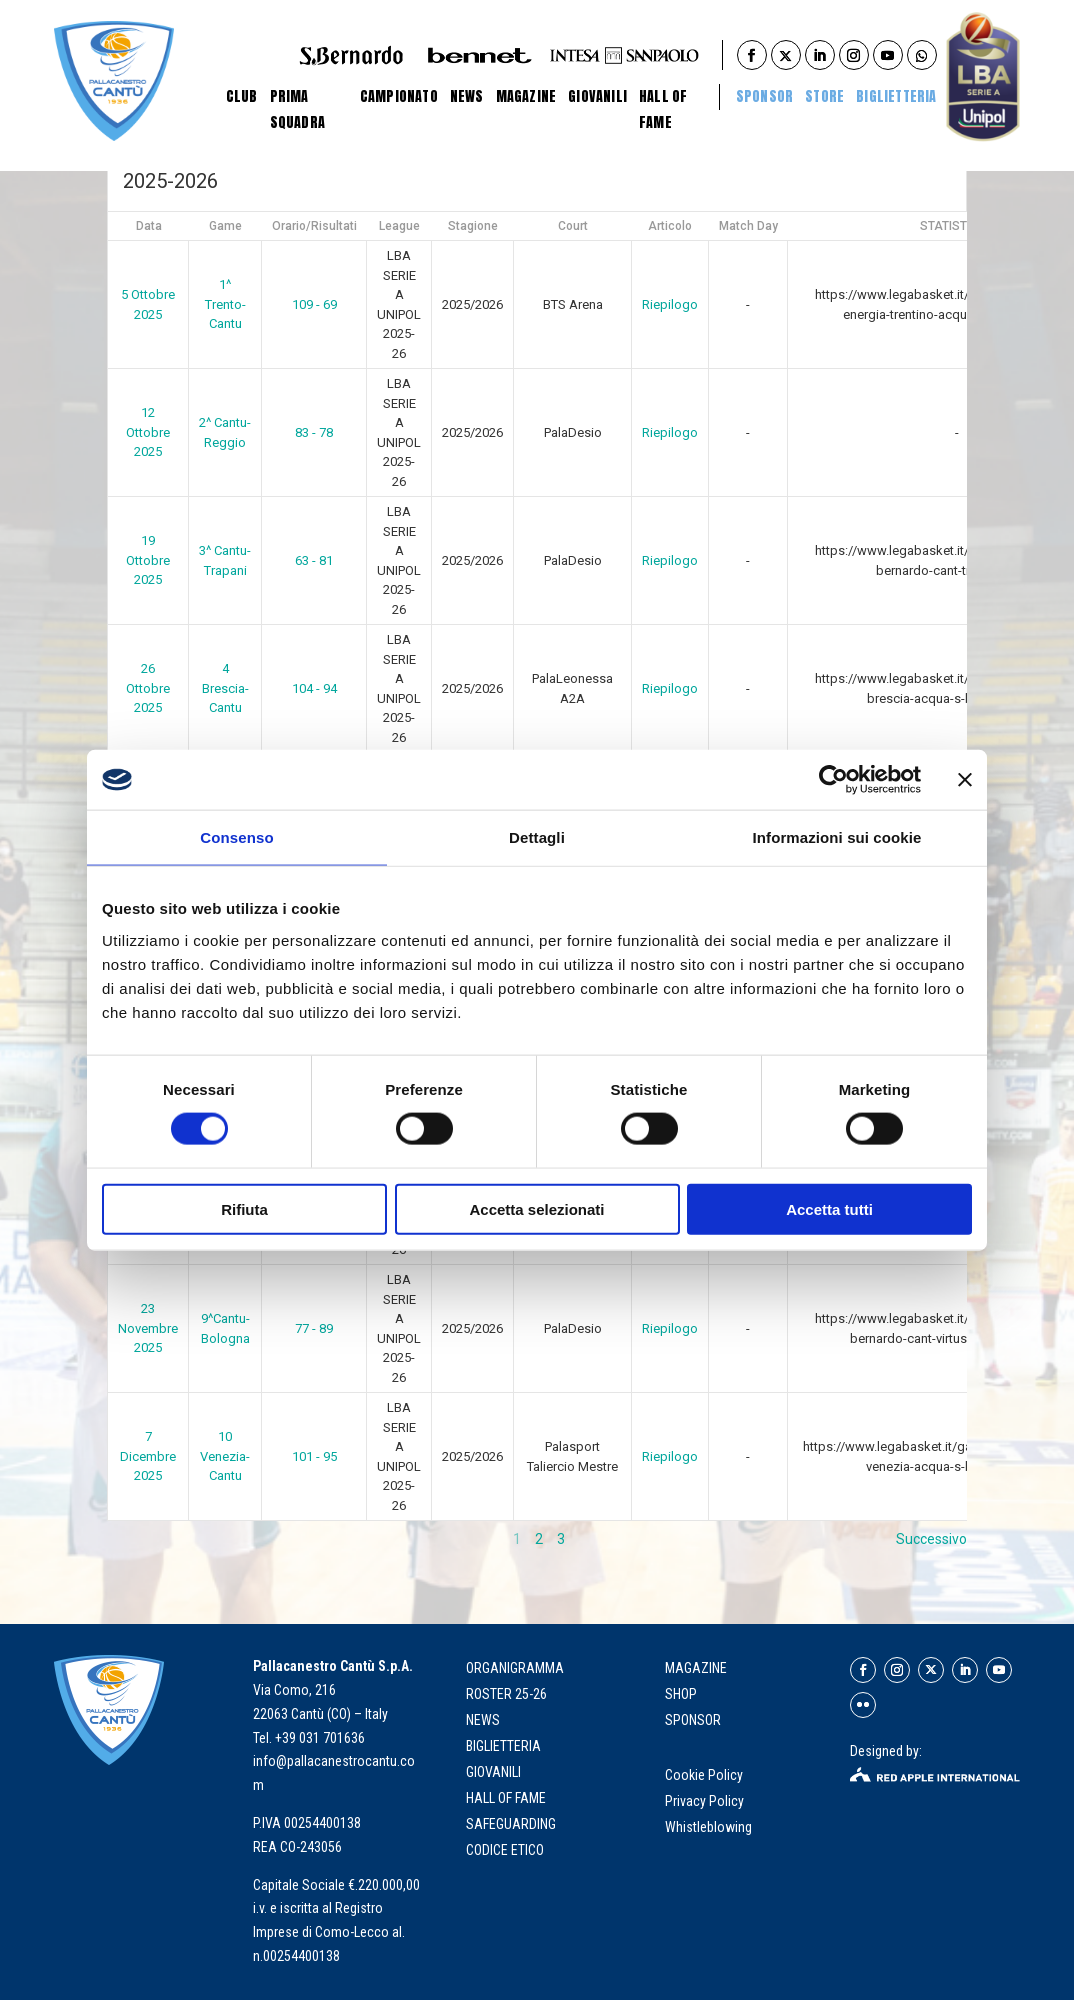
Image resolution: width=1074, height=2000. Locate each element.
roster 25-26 (506, 1694)
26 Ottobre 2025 (148, 688)
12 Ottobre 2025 (148, 432)
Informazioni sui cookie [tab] (837, 837)
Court (573, 226)
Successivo (931, 1539)
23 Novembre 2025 (148, 1328)
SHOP (681, 1694)
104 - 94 (314, 688)
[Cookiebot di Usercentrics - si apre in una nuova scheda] (833, 780)
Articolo (670, 226)
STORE (824, 96)
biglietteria (503, 1746)
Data (149, 226)
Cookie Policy (705, 1775)
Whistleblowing (708, 1827)
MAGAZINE (696, 1668)
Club (242, 96)
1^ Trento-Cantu (225, 304)
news (483, 1720)
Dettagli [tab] (537, 837)
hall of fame (506, 1798)
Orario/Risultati (314, 226)
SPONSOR (693, 1720)
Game (225, 226)
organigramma (515, 1668)
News (467, 96)
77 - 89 (314, 1328)
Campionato (399, 96)
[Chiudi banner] (965, 780)
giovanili (493, 1772)
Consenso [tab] (236, 837)
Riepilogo (670, 304)
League (399, 226)
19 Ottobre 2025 (148, 560)
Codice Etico (505, 1850)
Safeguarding (511, 1824)
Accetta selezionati (536, 1208)
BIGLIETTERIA (896, 96)
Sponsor (764, 96)
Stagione (473, 226)
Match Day (748, 226)
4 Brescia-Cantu (225, 688)
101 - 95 (314, 1456)
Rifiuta (244, 1208)
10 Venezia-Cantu (225, 1456)
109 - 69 (314, 304)
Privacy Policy (706, 1801)
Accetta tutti (829, 1208)
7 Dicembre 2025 (148, 1456)
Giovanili (597, 96)
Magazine (526, 96)
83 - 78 (314, 432)
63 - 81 (314, 560)
